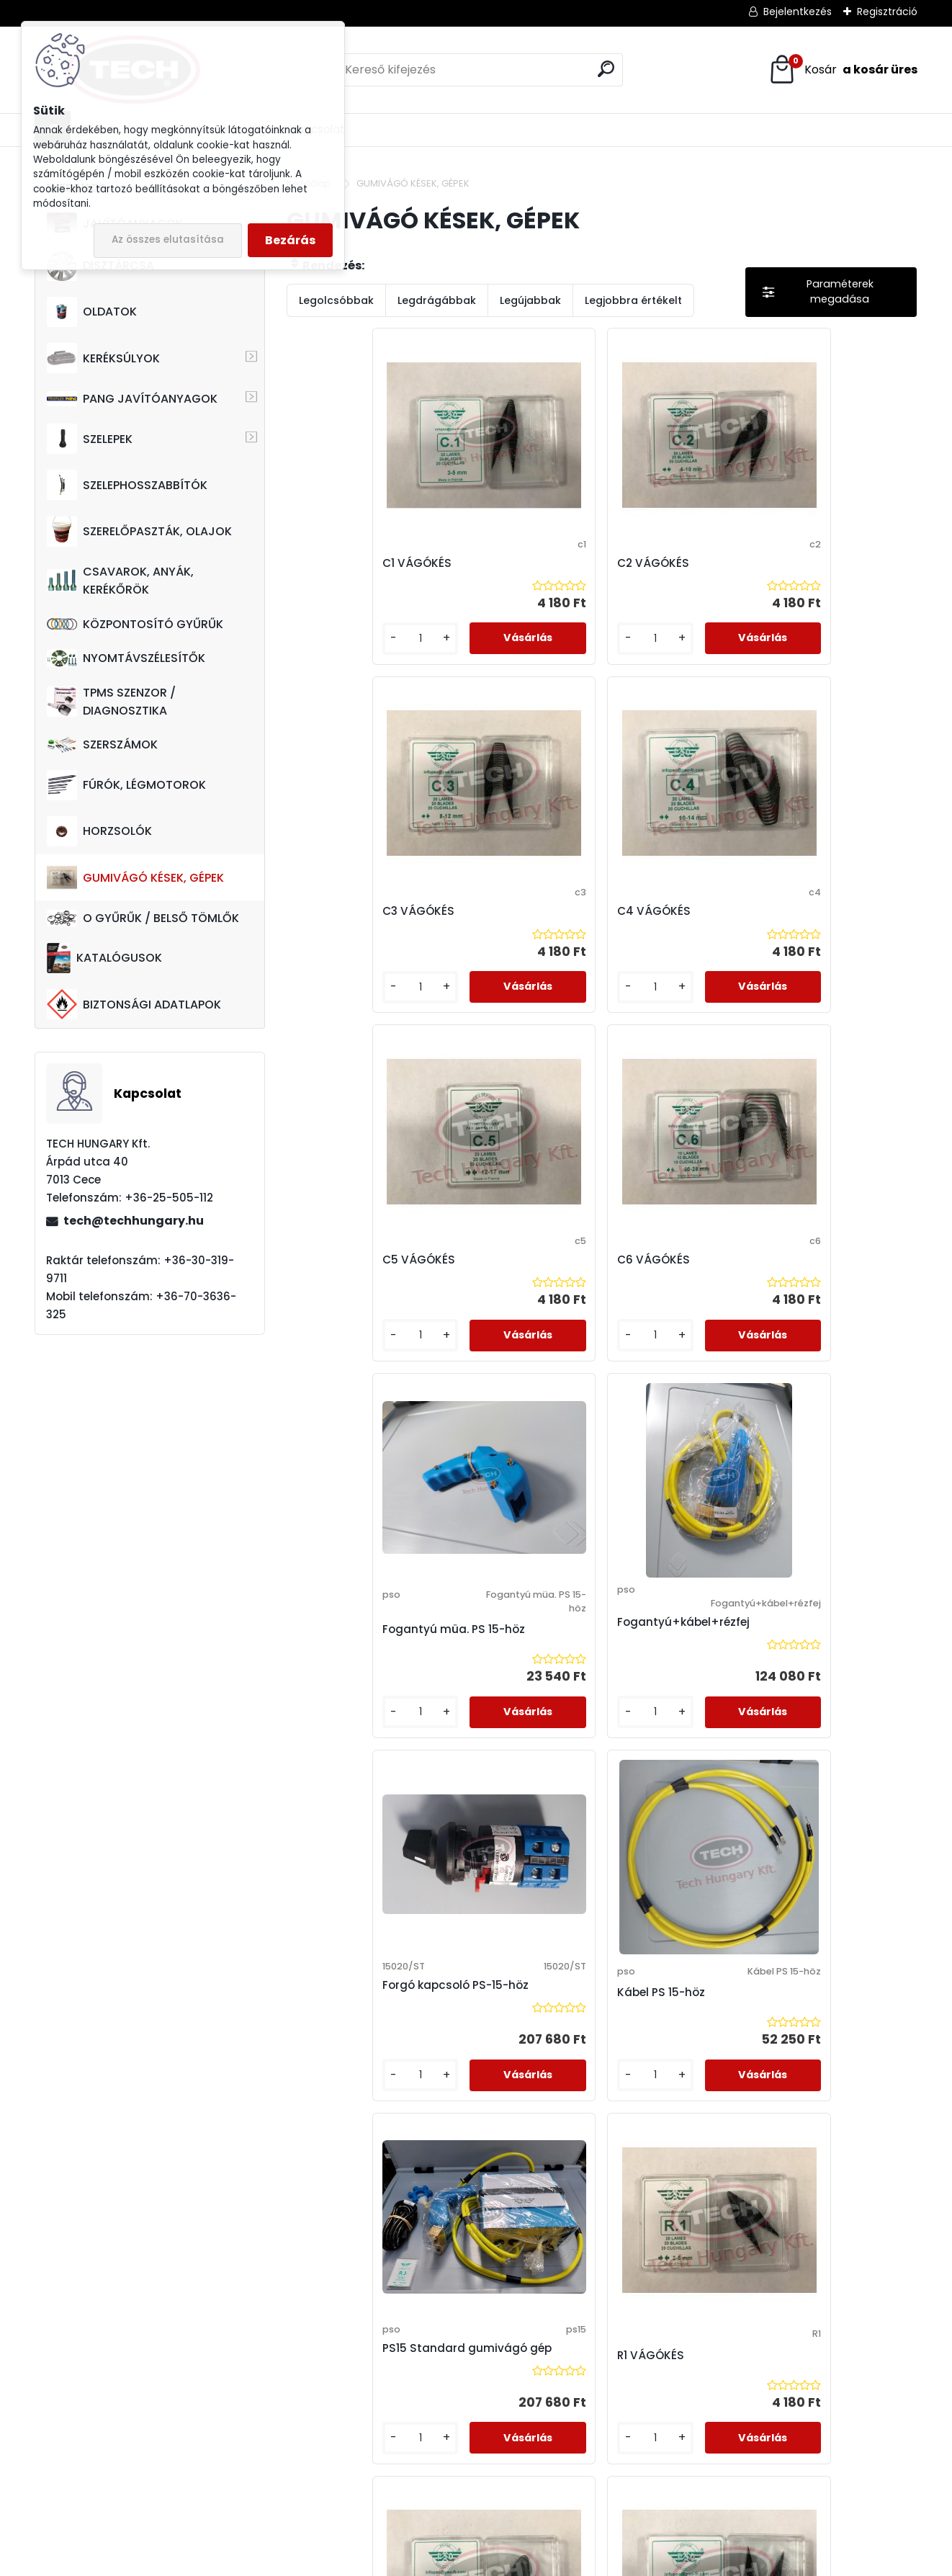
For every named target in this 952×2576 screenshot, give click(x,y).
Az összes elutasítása (168, 239)
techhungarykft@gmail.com (122, 2492)
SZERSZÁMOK (102, 744)
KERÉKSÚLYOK (103, 358)
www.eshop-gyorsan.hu (507, 2561)
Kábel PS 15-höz (504, 1348)
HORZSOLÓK (99, 831)
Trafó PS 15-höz (660, 2090)
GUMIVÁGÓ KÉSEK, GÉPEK (135, 877)
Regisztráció (887, 11)
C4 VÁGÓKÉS (811, 563)
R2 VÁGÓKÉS (337, 1713)
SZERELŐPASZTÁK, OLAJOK (139, 531)
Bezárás (290, 240)
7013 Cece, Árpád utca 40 (103, 2399)
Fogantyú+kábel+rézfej (841, 957)
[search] (606, 69)
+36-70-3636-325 (155, 2436)
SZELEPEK (90, 439)
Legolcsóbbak (336, 300)
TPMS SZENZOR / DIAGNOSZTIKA (111, 701)
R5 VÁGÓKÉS (810, 1713)
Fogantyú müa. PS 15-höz (678, 962)
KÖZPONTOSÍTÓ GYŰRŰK (135, 624)
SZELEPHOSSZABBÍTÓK (127, 485)
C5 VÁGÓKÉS (338, 948)
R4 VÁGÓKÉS (652, 1713)
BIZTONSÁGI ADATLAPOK (134, 1004)
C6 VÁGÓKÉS (496, 948)
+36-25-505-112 (125, 2417)
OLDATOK (92, 312)
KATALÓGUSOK (104, 958)
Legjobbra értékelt (633, 300)
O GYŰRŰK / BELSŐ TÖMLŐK (143, 918)
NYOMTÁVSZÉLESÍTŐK (126, 658)
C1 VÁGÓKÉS (337, 563)
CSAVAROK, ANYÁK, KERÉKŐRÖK (120, 580)
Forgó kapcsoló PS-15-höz (365, 1342)
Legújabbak (530, 300)
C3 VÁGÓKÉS (653, 563)
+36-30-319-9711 (159, 2455)
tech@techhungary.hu (133, 1220)
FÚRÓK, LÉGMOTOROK (126, 785)
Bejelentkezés (797, 11)
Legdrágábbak (437, 300)
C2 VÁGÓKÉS (496, 563)
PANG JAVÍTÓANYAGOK (132, 398)
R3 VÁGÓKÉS (495, 1713)
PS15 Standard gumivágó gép (659, 1342)
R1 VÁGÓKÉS (808, 1341)
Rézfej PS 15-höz (504, 2090)
